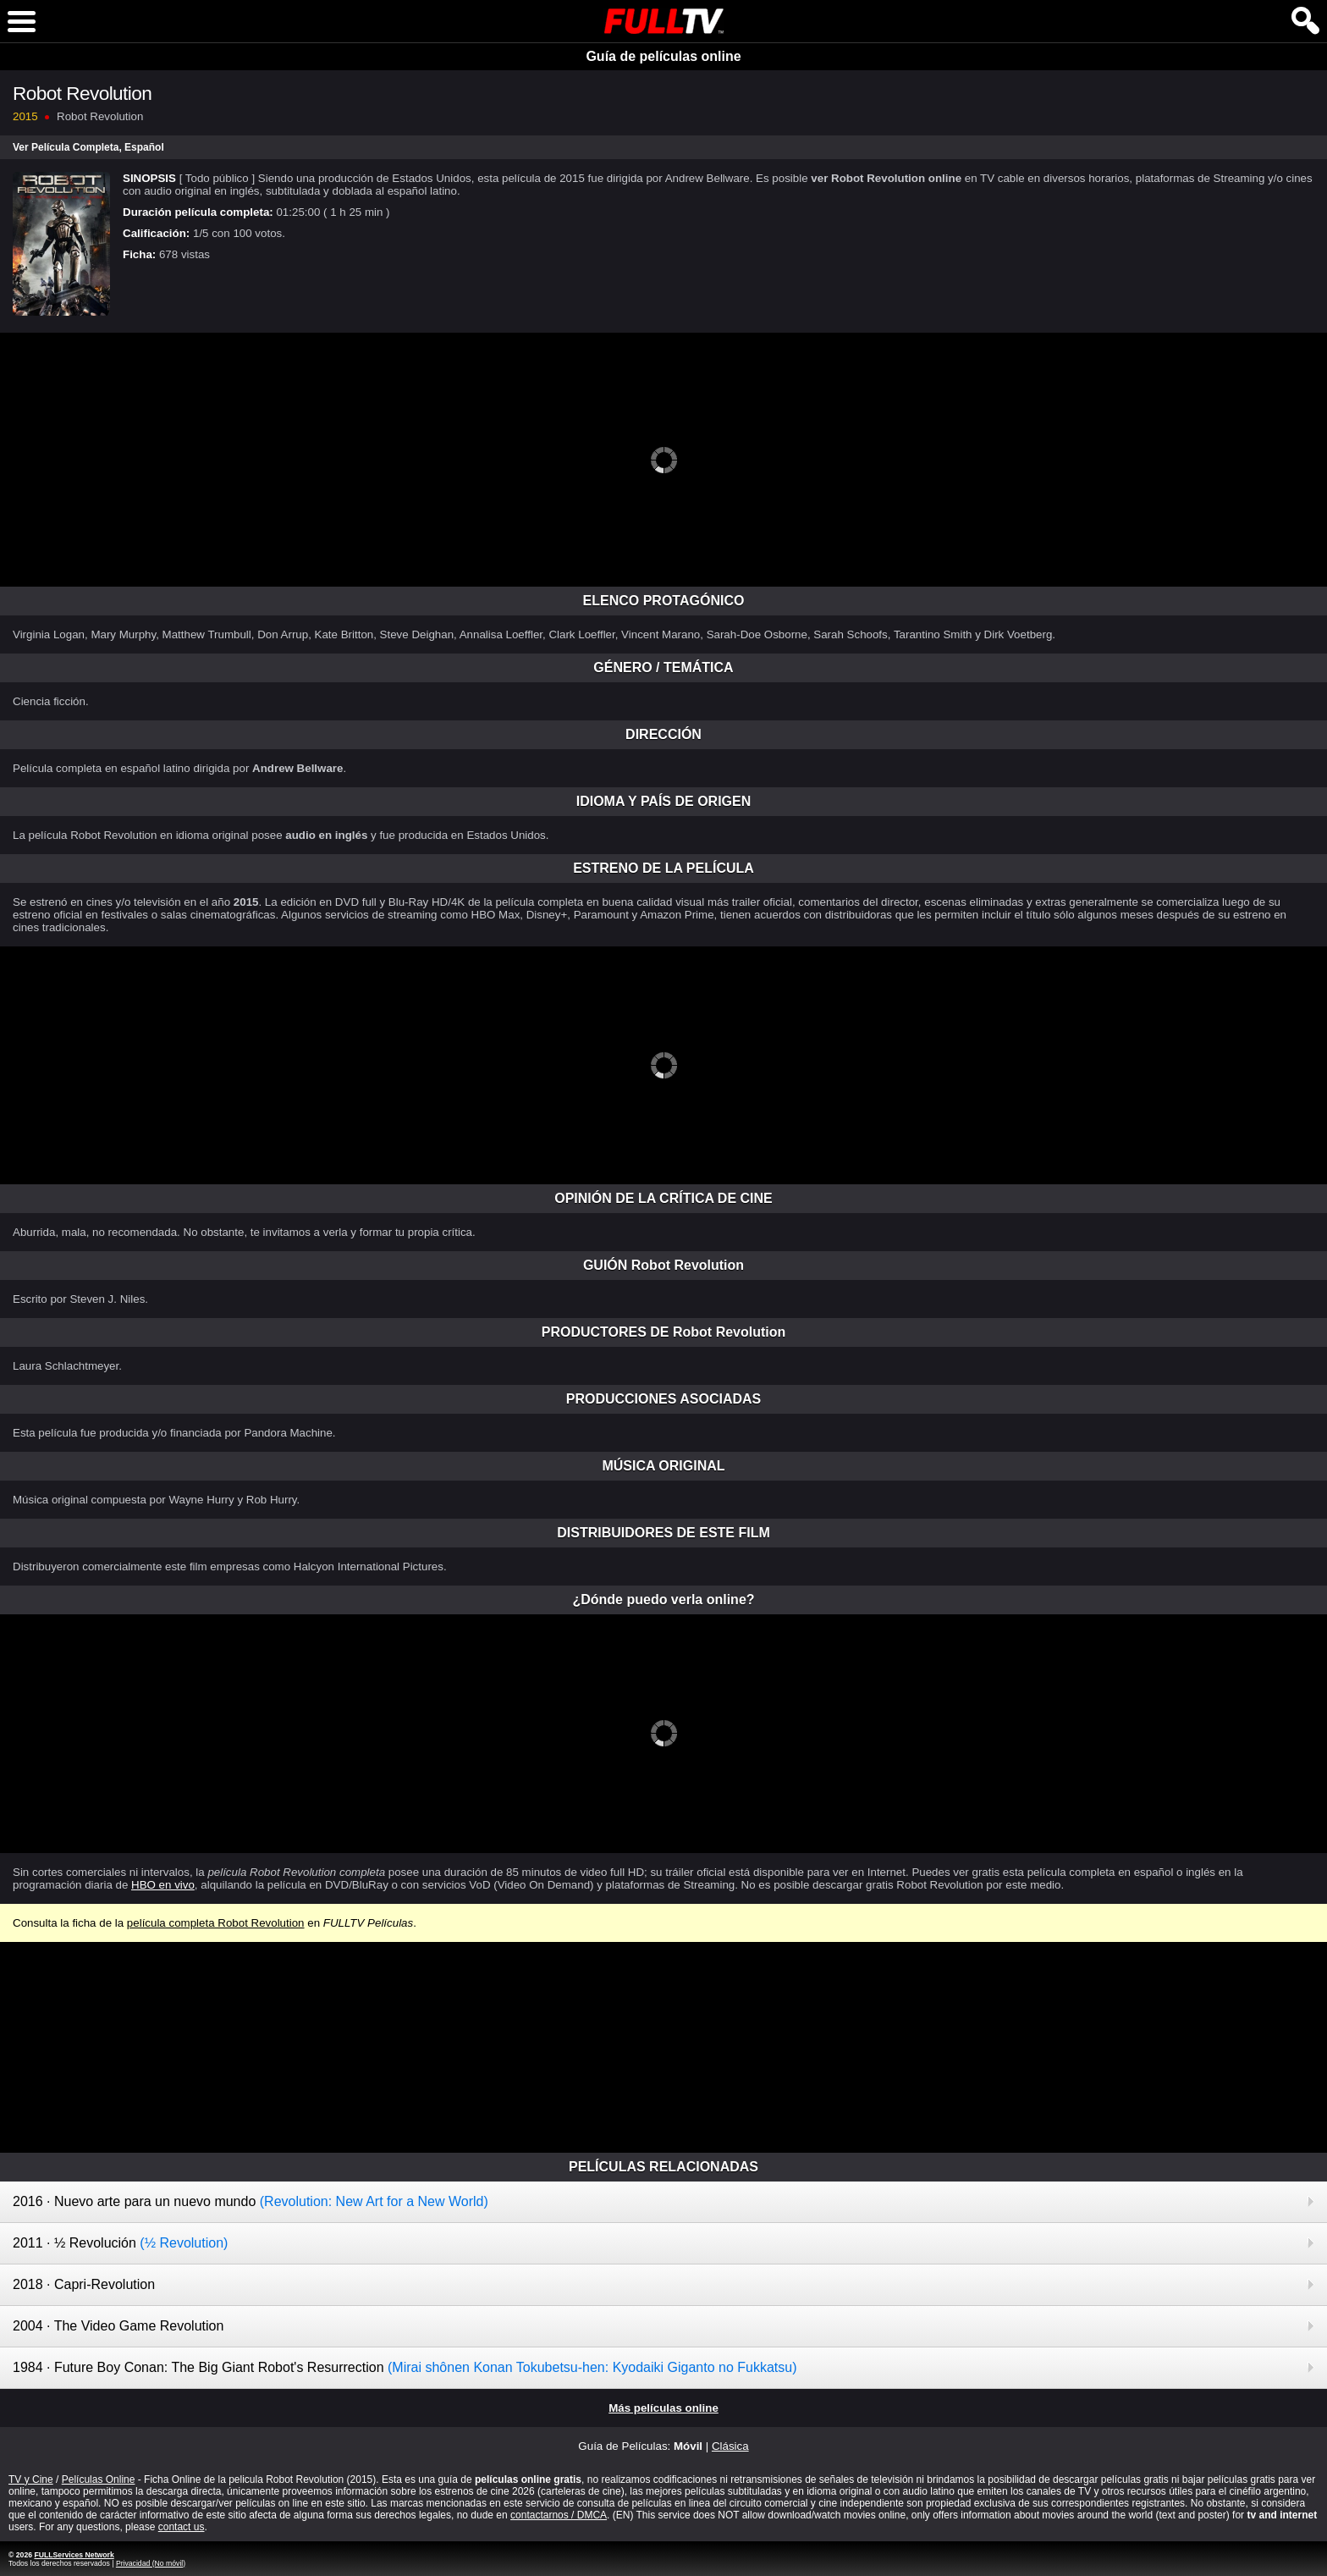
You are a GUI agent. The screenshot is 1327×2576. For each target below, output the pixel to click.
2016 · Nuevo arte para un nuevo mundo (250, 2201)
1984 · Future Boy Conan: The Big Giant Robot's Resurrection (405, 2367)
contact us (181, 2527)
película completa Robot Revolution (216, 1923)
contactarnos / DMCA (558, 2515)
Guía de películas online (663, 56)
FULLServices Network (73, 2555)
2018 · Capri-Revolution (84, 2284)
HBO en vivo (163, 1884)
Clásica (730, 2446)
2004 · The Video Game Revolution (118, 2326)
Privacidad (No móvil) (150, 2563)
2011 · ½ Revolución (120, 2243)
